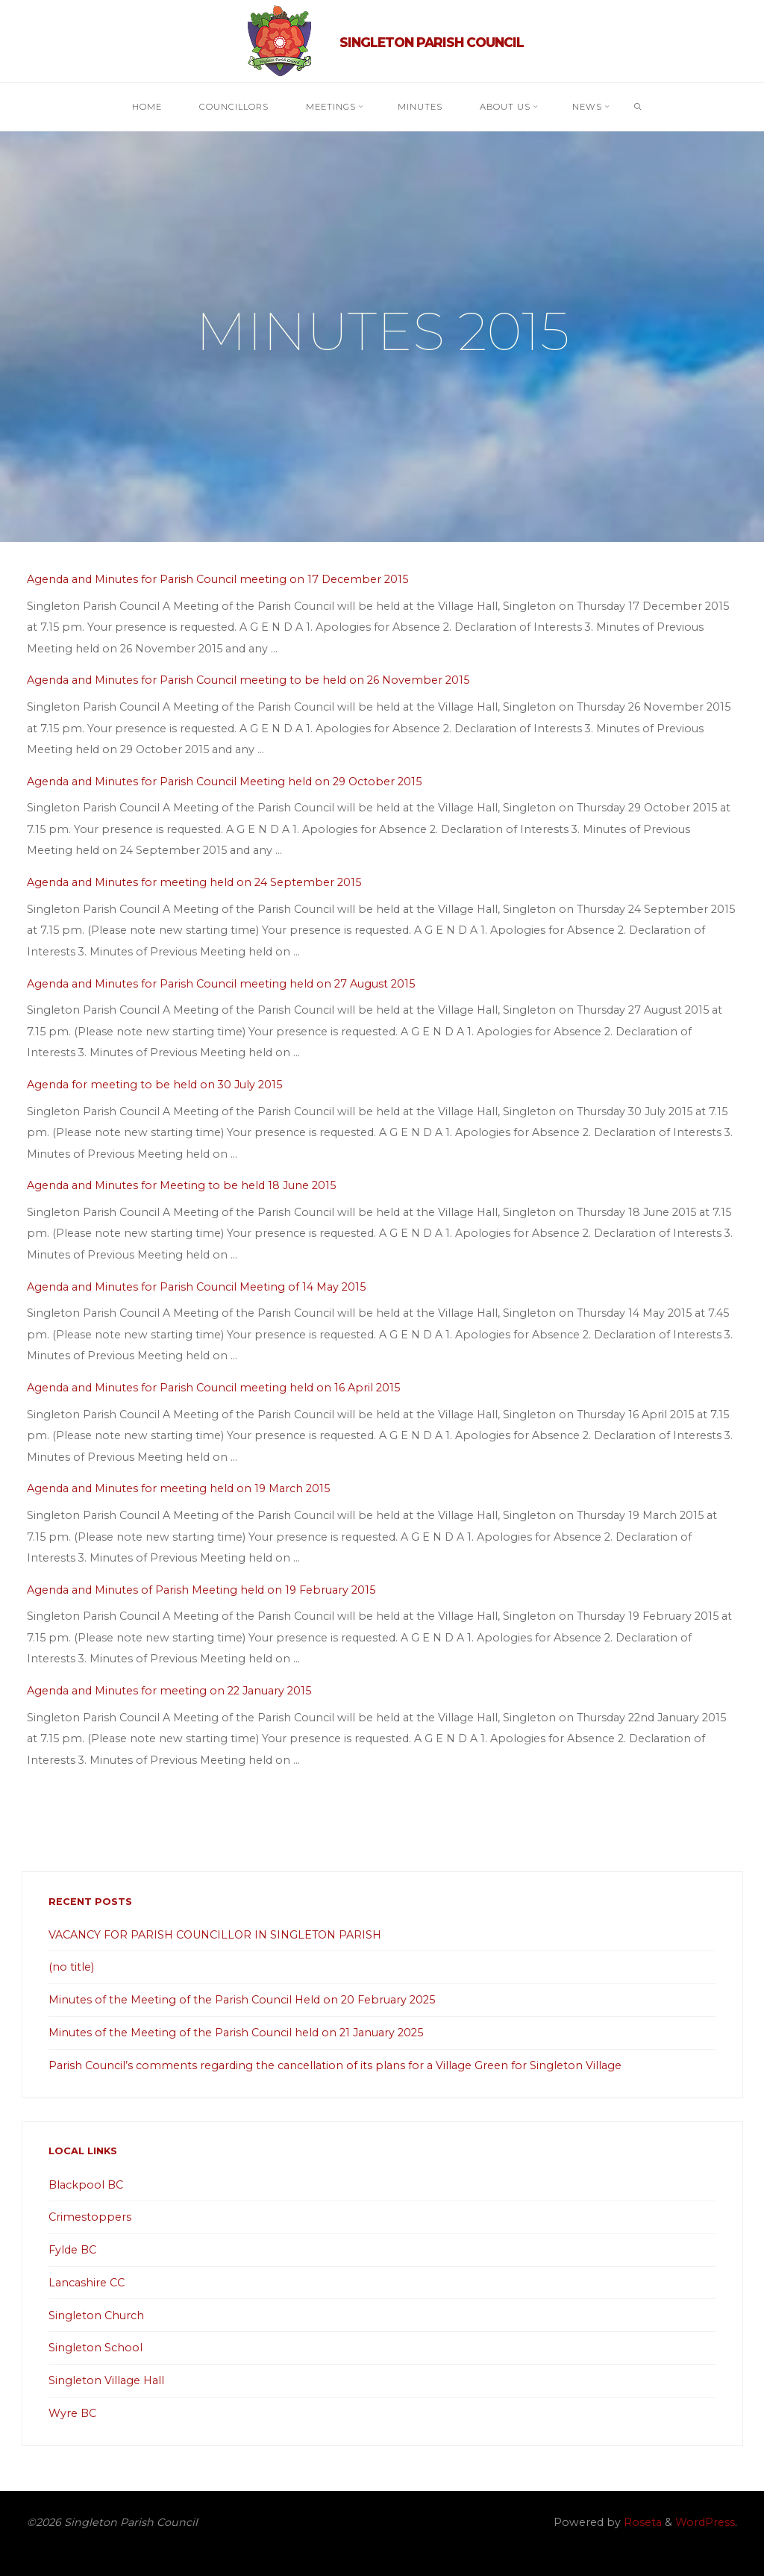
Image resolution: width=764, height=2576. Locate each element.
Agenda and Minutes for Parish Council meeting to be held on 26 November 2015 (248, 680)
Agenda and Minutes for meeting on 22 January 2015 (169, 1690)
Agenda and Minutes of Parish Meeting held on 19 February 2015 (201, 1589)
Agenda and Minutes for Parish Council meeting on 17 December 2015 (217, 579)
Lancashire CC (86, 2282)
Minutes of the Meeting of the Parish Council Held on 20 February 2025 (241, 1999)
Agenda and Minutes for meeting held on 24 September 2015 (194, 882)
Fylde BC (72, 2250)
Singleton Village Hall (106, 2380)
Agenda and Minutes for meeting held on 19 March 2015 (178, 1488)
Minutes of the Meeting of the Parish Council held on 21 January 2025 (235, 2032)
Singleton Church (96, 2315)
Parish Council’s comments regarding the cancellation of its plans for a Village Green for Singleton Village (334, 2065)
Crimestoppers (89, 2217)
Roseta (641, 2522)
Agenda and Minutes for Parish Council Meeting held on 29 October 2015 (224, 781)
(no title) (71, 1967)
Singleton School (95, 2347)
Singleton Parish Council (431, 42)
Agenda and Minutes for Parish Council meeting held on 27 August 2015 (221, 983)
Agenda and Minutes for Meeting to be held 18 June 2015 (181, 1185)
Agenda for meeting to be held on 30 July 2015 (154, 1084)
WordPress (705, 2522)
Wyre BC (72, 2413)
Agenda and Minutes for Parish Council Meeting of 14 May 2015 (196, 1286)
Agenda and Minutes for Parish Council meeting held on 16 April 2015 (213, 1387)
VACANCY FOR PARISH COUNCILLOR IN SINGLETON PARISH (214, 1935)
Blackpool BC (85, 2185)
